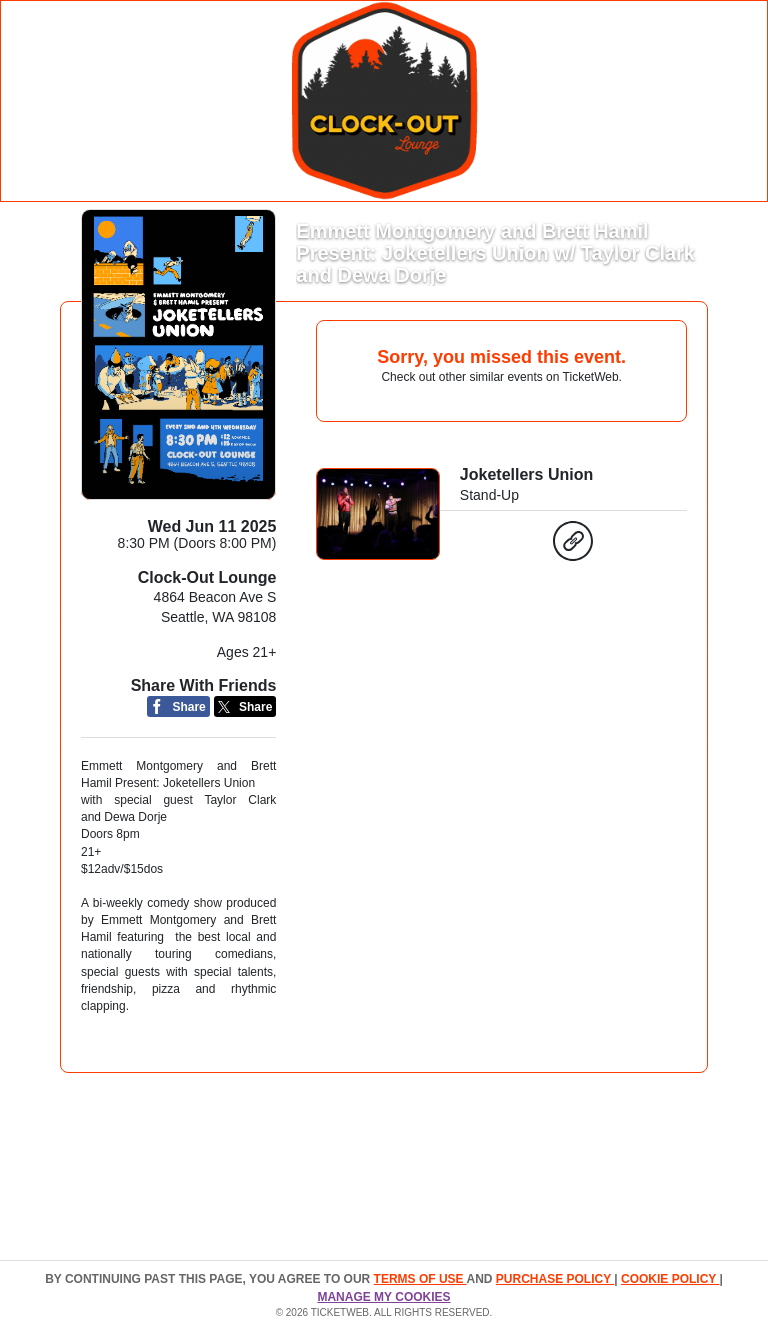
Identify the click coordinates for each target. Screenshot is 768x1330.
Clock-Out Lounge (207, 577)
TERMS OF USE (420, 1279)
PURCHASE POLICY (555, 1279)
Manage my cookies (383, 1297)
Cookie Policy (670, 1279)
